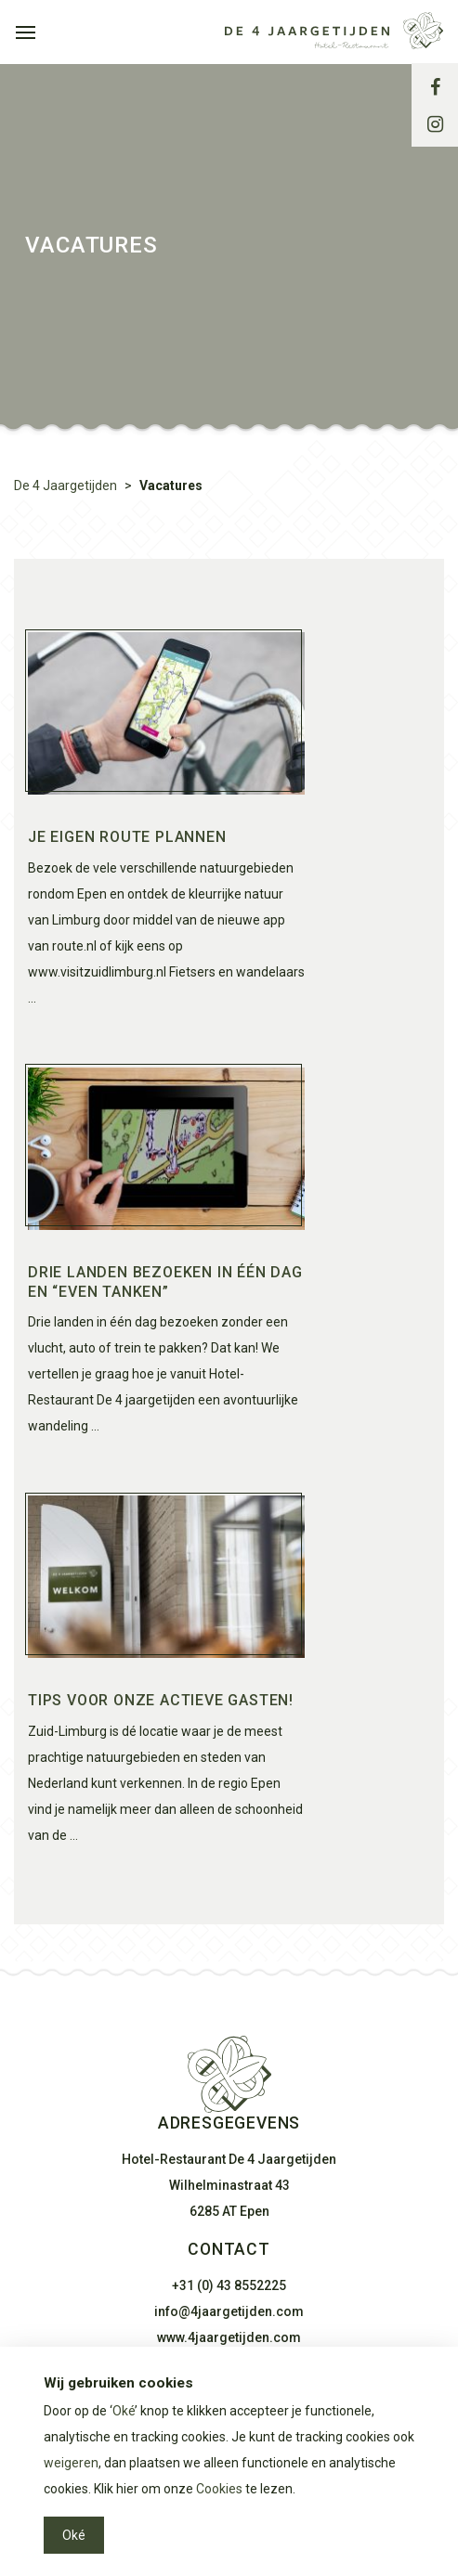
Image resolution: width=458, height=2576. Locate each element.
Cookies (219, 2488)
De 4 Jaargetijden (65, 485)
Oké (123, 2410)
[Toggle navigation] (25, 30)
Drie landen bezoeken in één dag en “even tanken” (165, 1282)
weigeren (71, 2462)
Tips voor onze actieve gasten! (161, 1700)
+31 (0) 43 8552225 (229, 2285)
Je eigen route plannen (127, 837)
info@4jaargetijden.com (229, 2311)
